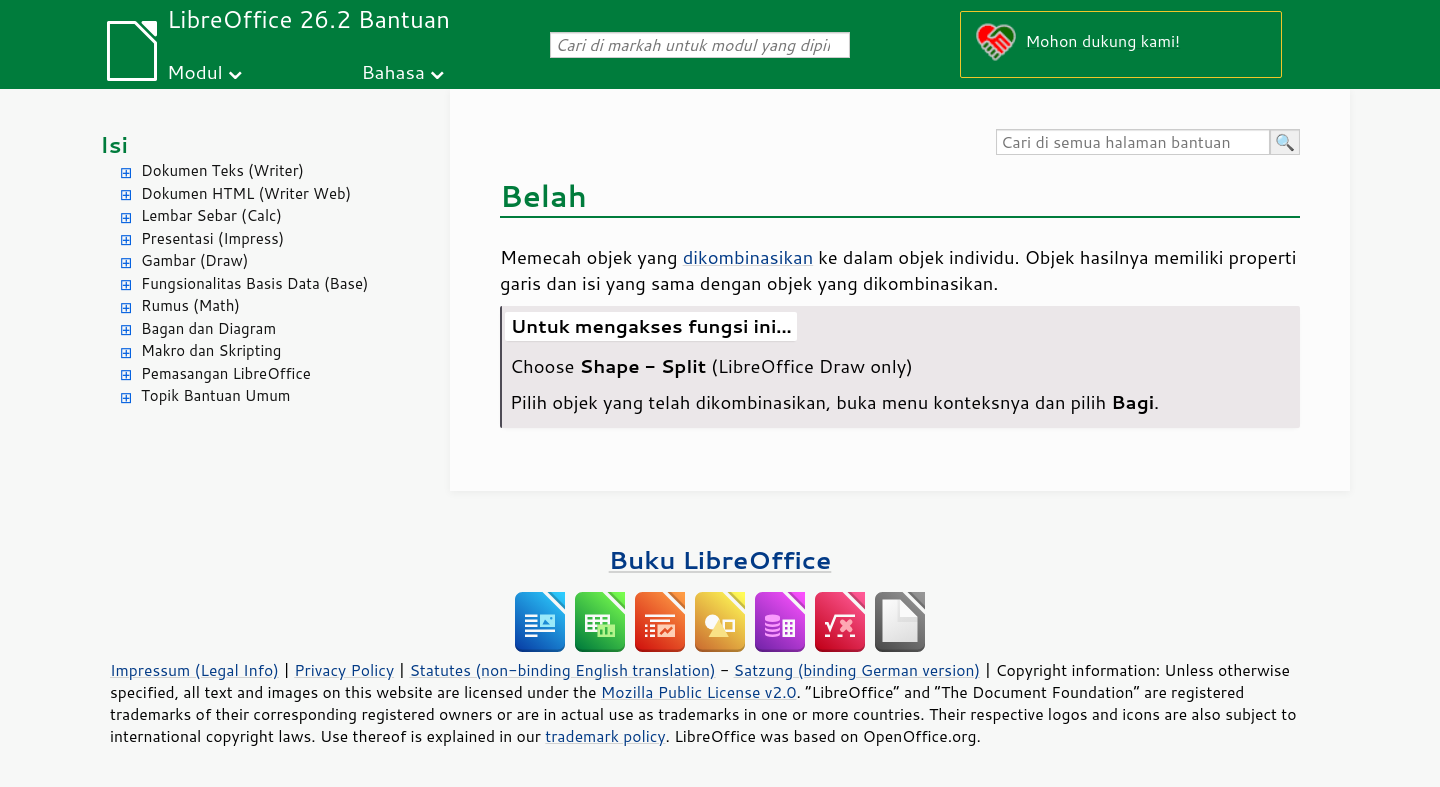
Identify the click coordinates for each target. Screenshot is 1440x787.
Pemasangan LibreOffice (226, 373)
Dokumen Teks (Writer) (222, 170)
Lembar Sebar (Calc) (211, 215)
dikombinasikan (748, 257)
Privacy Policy (344, 670)
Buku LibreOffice (720, 559)
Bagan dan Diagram (208, 328)
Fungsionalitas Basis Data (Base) (255, 283)
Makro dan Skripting (211, 350)
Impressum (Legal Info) (194, 670)
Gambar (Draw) (194, 260)
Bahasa (392, 71)
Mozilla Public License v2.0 (699, 692)
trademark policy (605, 736)
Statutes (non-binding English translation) (562, 670)
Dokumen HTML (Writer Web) (246, 193)
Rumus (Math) (190, 305)
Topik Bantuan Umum (215, 395)
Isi (114, 144)
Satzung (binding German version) (857, 670)
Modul (195, 71)
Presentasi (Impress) (212, 238)
